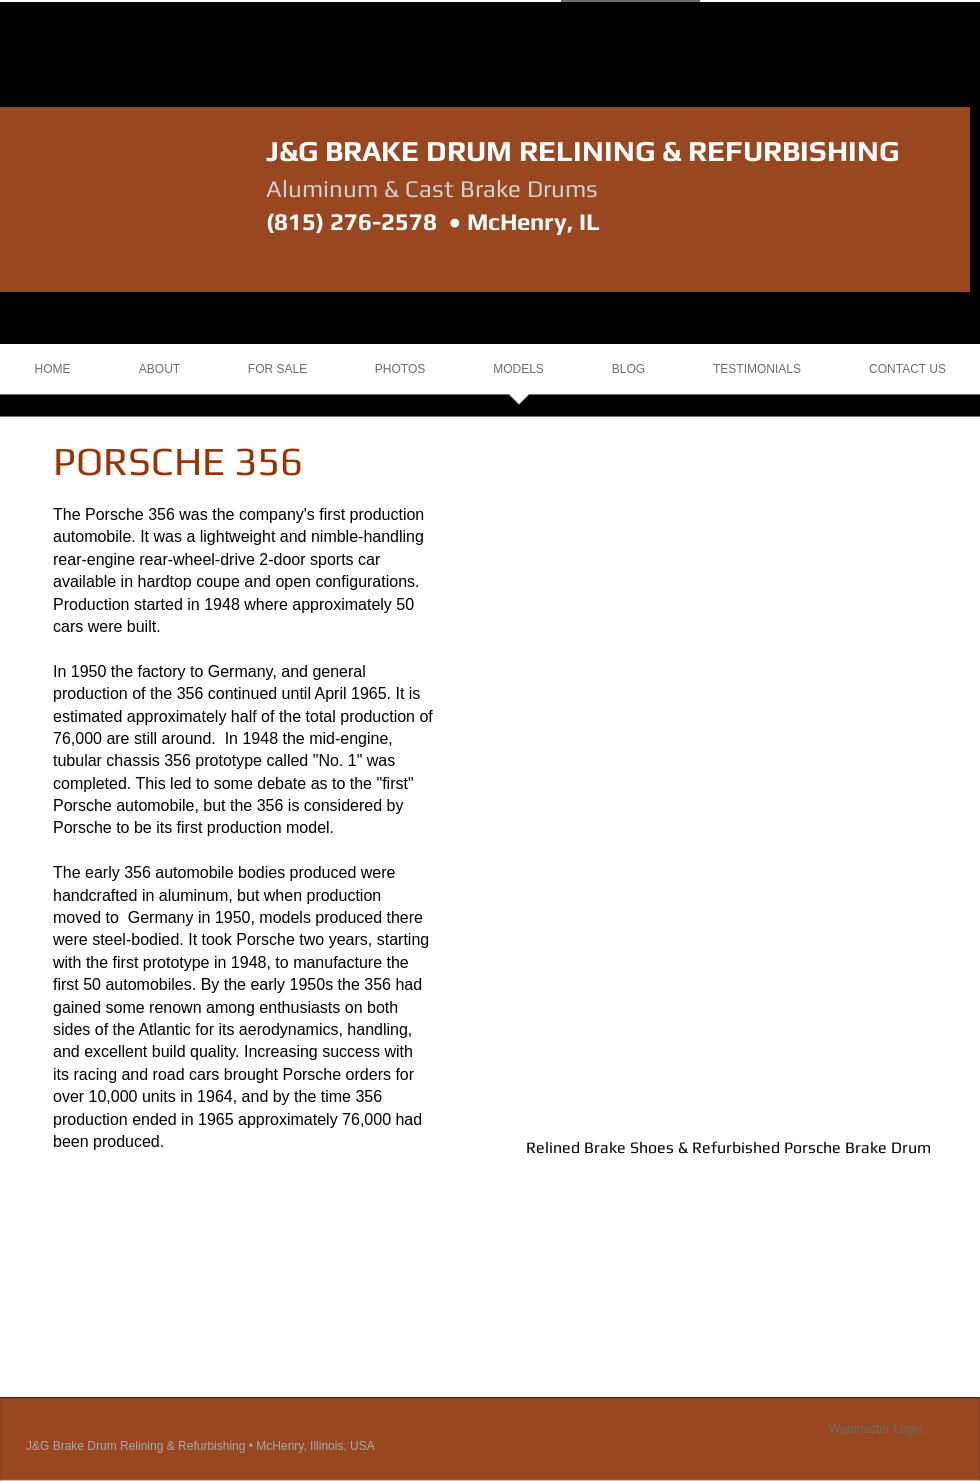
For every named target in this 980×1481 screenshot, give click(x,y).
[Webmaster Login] (876, 1429)
